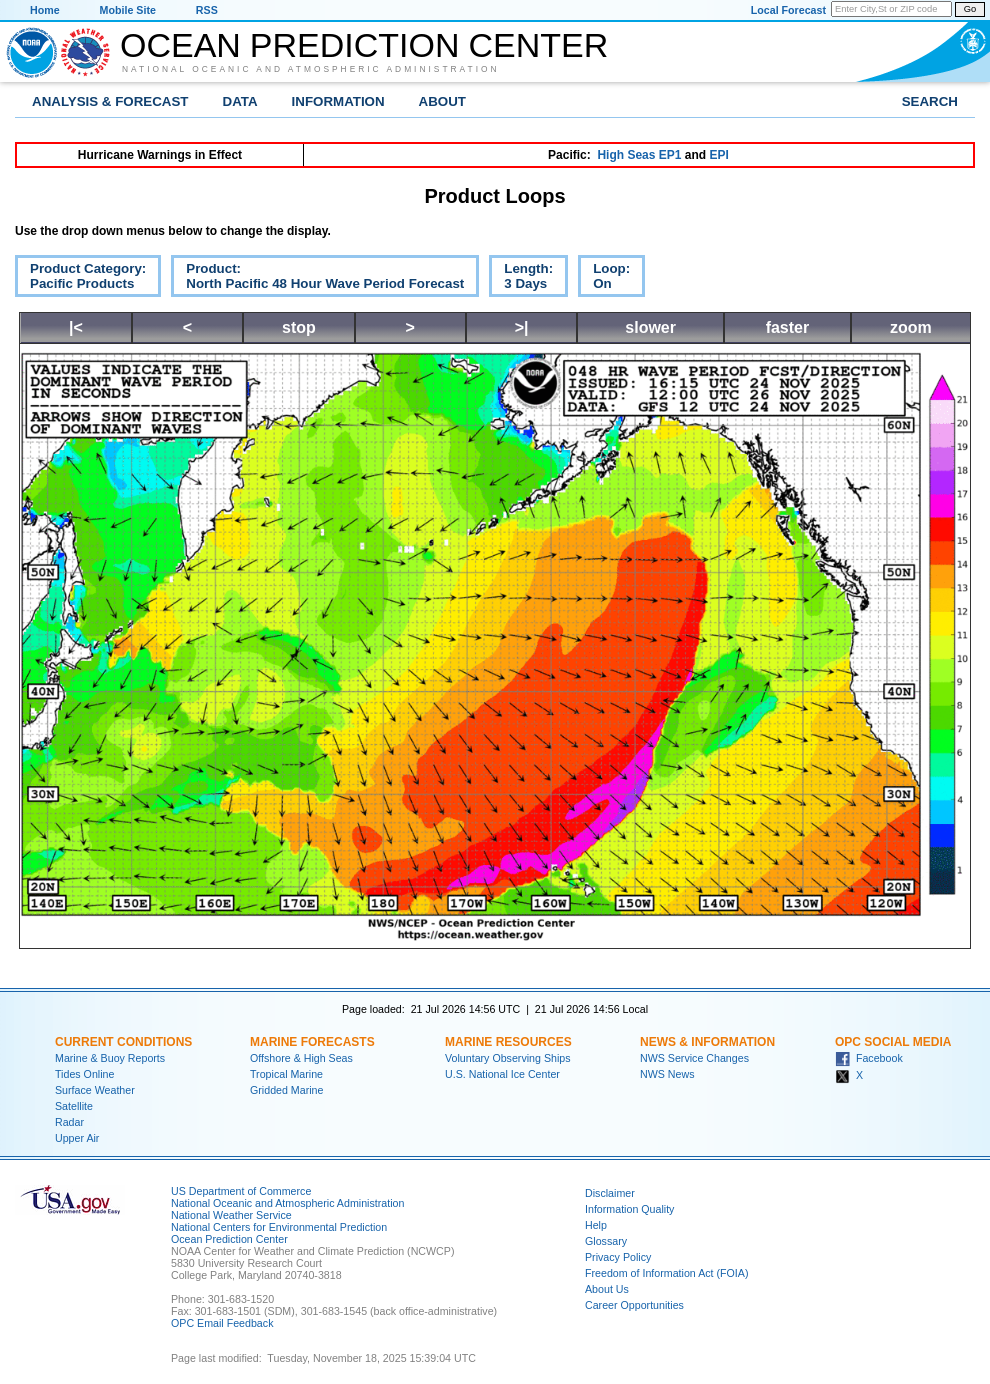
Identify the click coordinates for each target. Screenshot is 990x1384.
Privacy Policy (618, 1257)
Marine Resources (508, 1042)
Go (970, 9)
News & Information (707, 1042)
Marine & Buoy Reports (110, 1058)
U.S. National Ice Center (502, 1074)
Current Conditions (123, 1042)
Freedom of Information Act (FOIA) (666, 1273)
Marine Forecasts (312, 1042)
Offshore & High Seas (301, 1058)
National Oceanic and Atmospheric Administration (311, 69)
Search (930, 101)
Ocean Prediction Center (364, 45)
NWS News (667, 1074)
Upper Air (77, 1138)
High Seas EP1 (639, 155)
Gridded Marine (286, 1090)
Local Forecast (788, 10)
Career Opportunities (634, 1305)
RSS (207, 10)
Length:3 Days (521, 279)
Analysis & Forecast (110, 101)
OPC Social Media (893, 1042)
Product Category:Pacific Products (80, 279)
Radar (69, 1122)
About (442, 101)
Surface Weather (95, 1090)
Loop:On (604, 279)
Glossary (606, 1241)
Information (338, 101)
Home (45, 10)
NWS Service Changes (694, 1058)
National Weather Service (231, 1215)
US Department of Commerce (241, 1191)
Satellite (74, 1106)
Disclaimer (610, 1193)
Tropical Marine (286, 1074)
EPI (718, 155)
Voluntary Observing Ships (508, 1058)
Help (596, 1225)
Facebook (869, 1058)
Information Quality (629, 1209)
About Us (607, 1289)
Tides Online (84, 1074)
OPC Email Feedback (222, 1323)
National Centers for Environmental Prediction (279, 1227)
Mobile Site (128, 10)
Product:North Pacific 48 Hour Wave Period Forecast (317, 279)
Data (240, 101)
